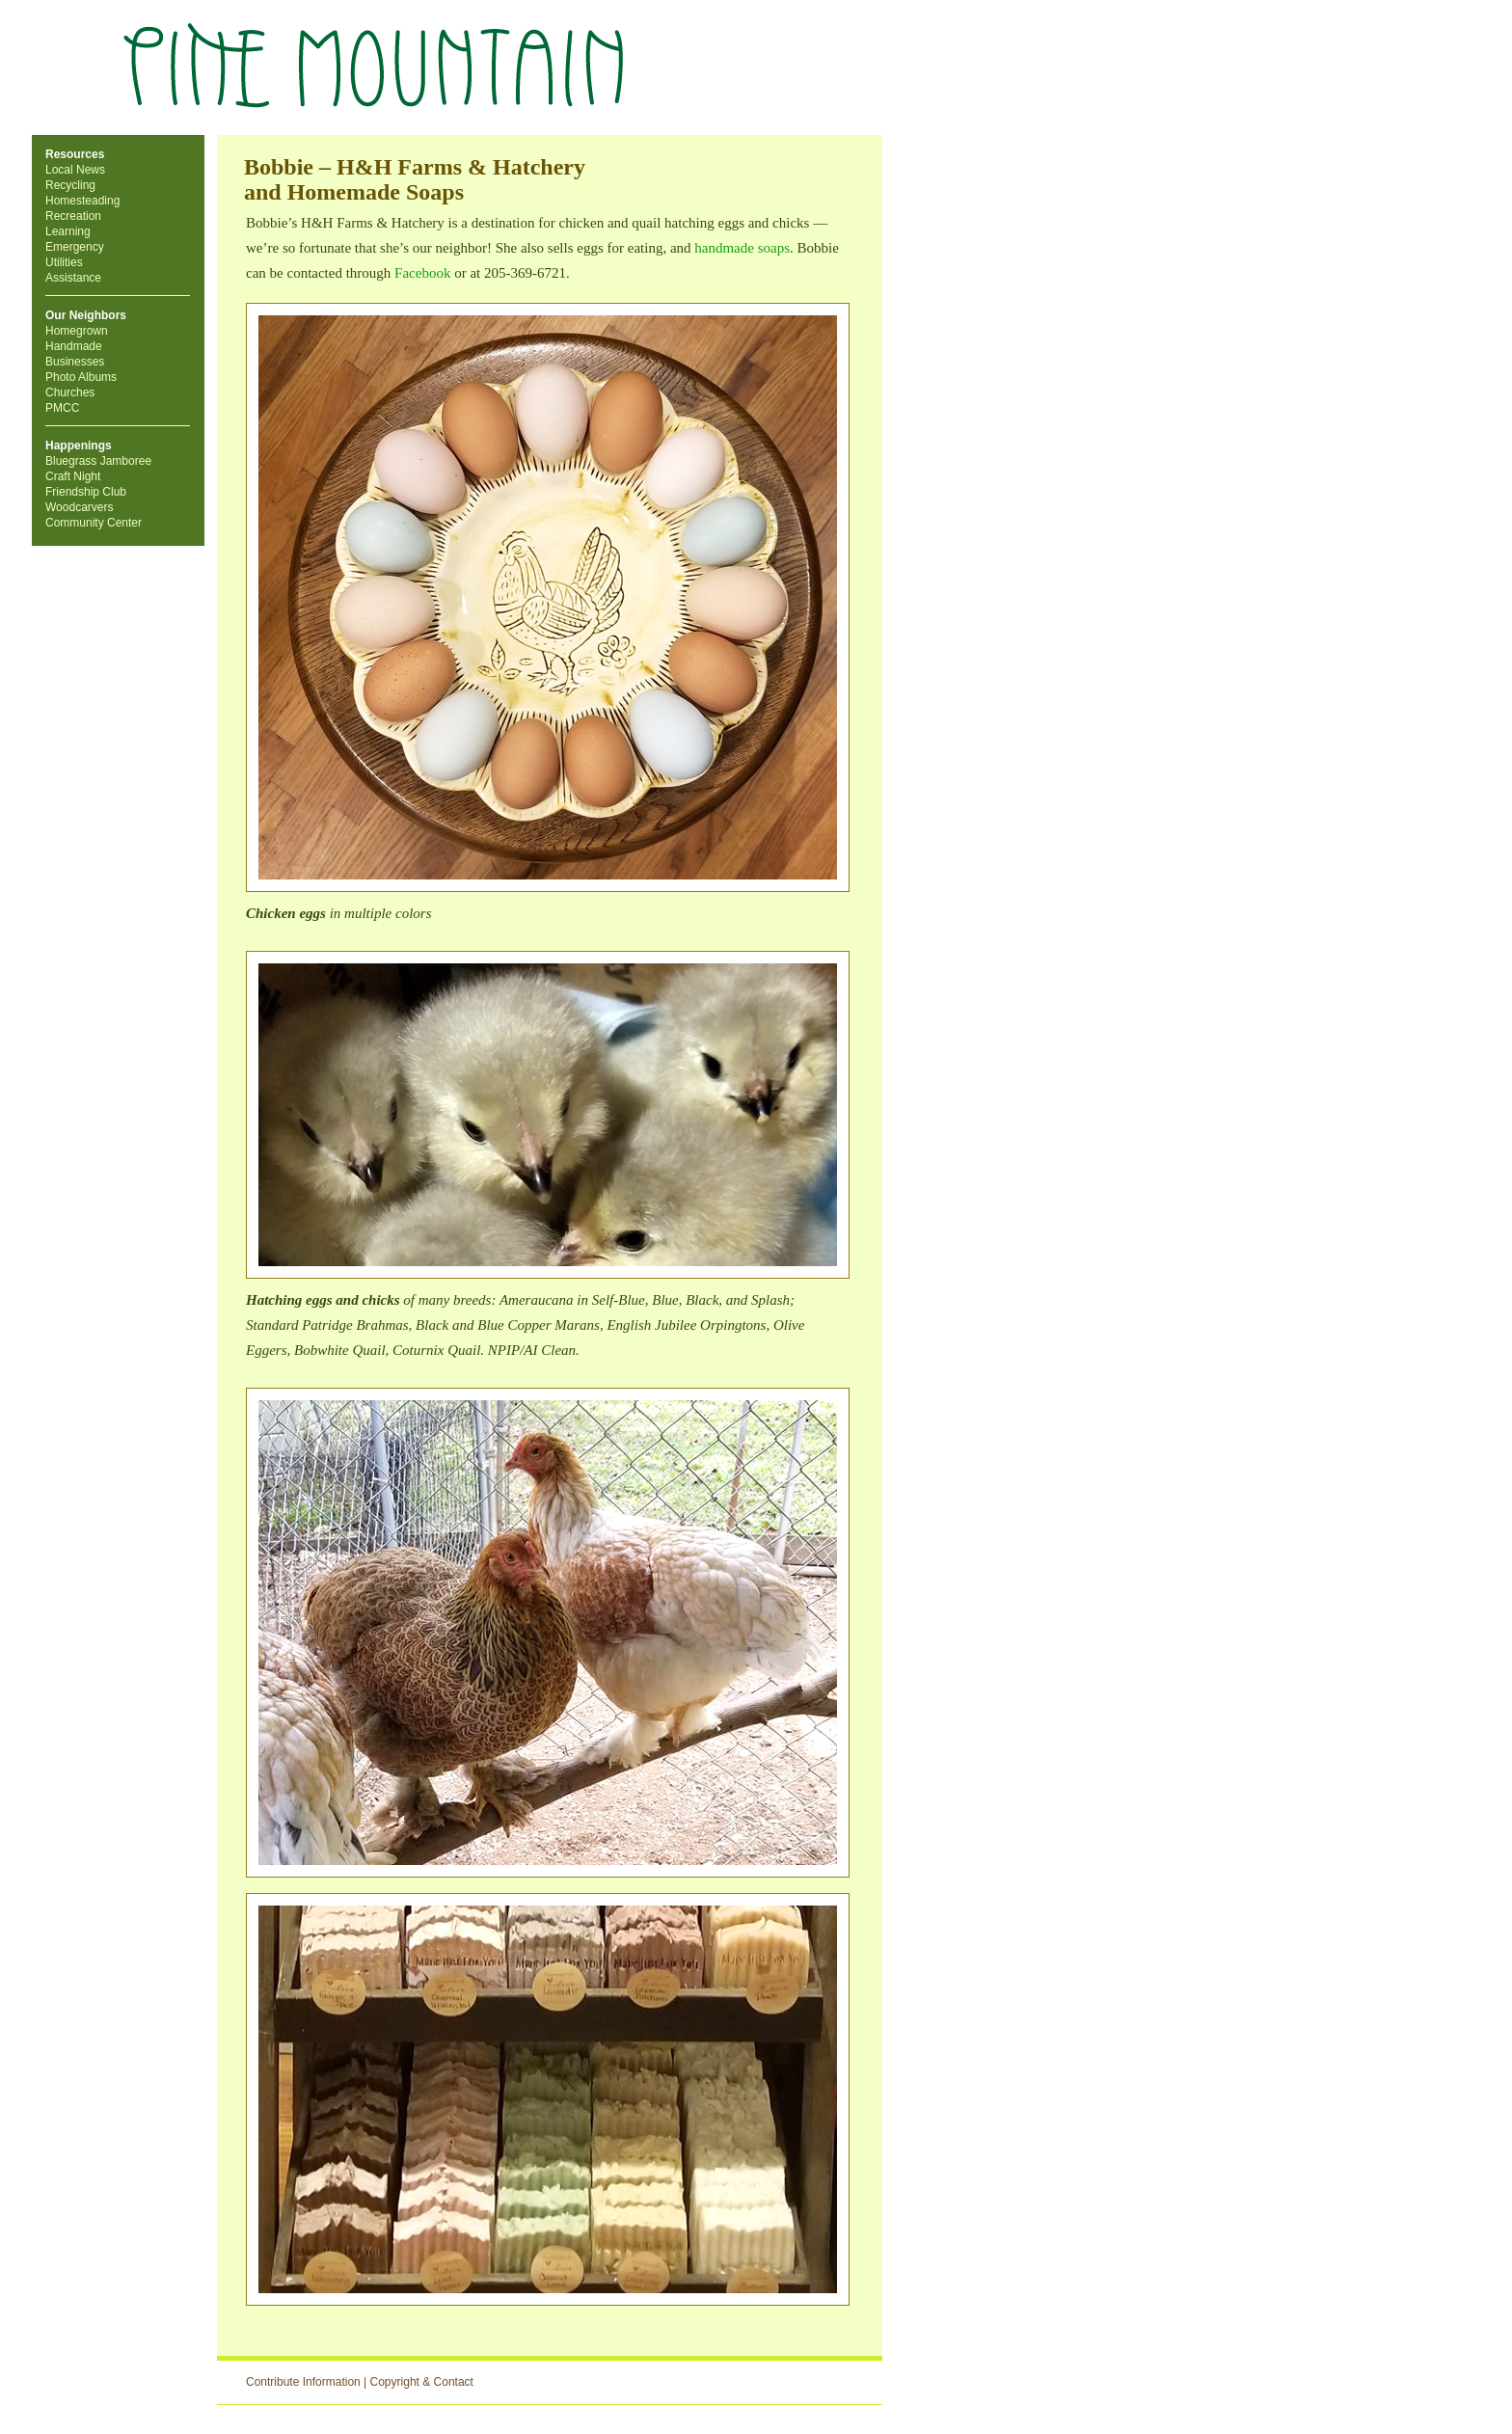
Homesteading (82, 200)
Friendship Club (85, 492)
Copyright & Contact (421, 2382)
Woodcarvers (79, 507)
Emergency (74, 247)
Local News (75, 169)
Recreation (73, 216)
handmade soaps (742, 248)
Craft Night (72, 476)
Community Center (93, 522)
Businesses (74, 361)
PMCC (62, 408)
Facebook (422, 273)
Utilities (64, 262)
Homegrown (76, 331)
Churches (69, 392)
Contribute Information (303, 2382)
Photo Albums (81, 377)
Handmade (73, 346)
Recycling (70, 185)
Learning (68, 231)
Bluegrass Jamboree (98, 461)
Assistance (73, 277)
